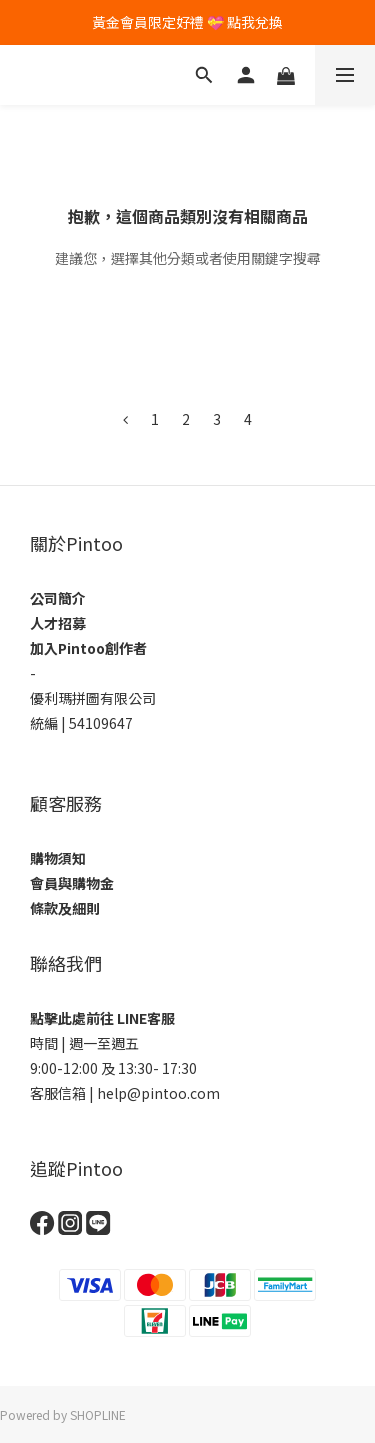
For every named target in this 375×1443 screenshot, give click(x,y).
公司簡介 (58, 598)
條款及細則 (65, 908)
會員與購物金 (72, 883)
